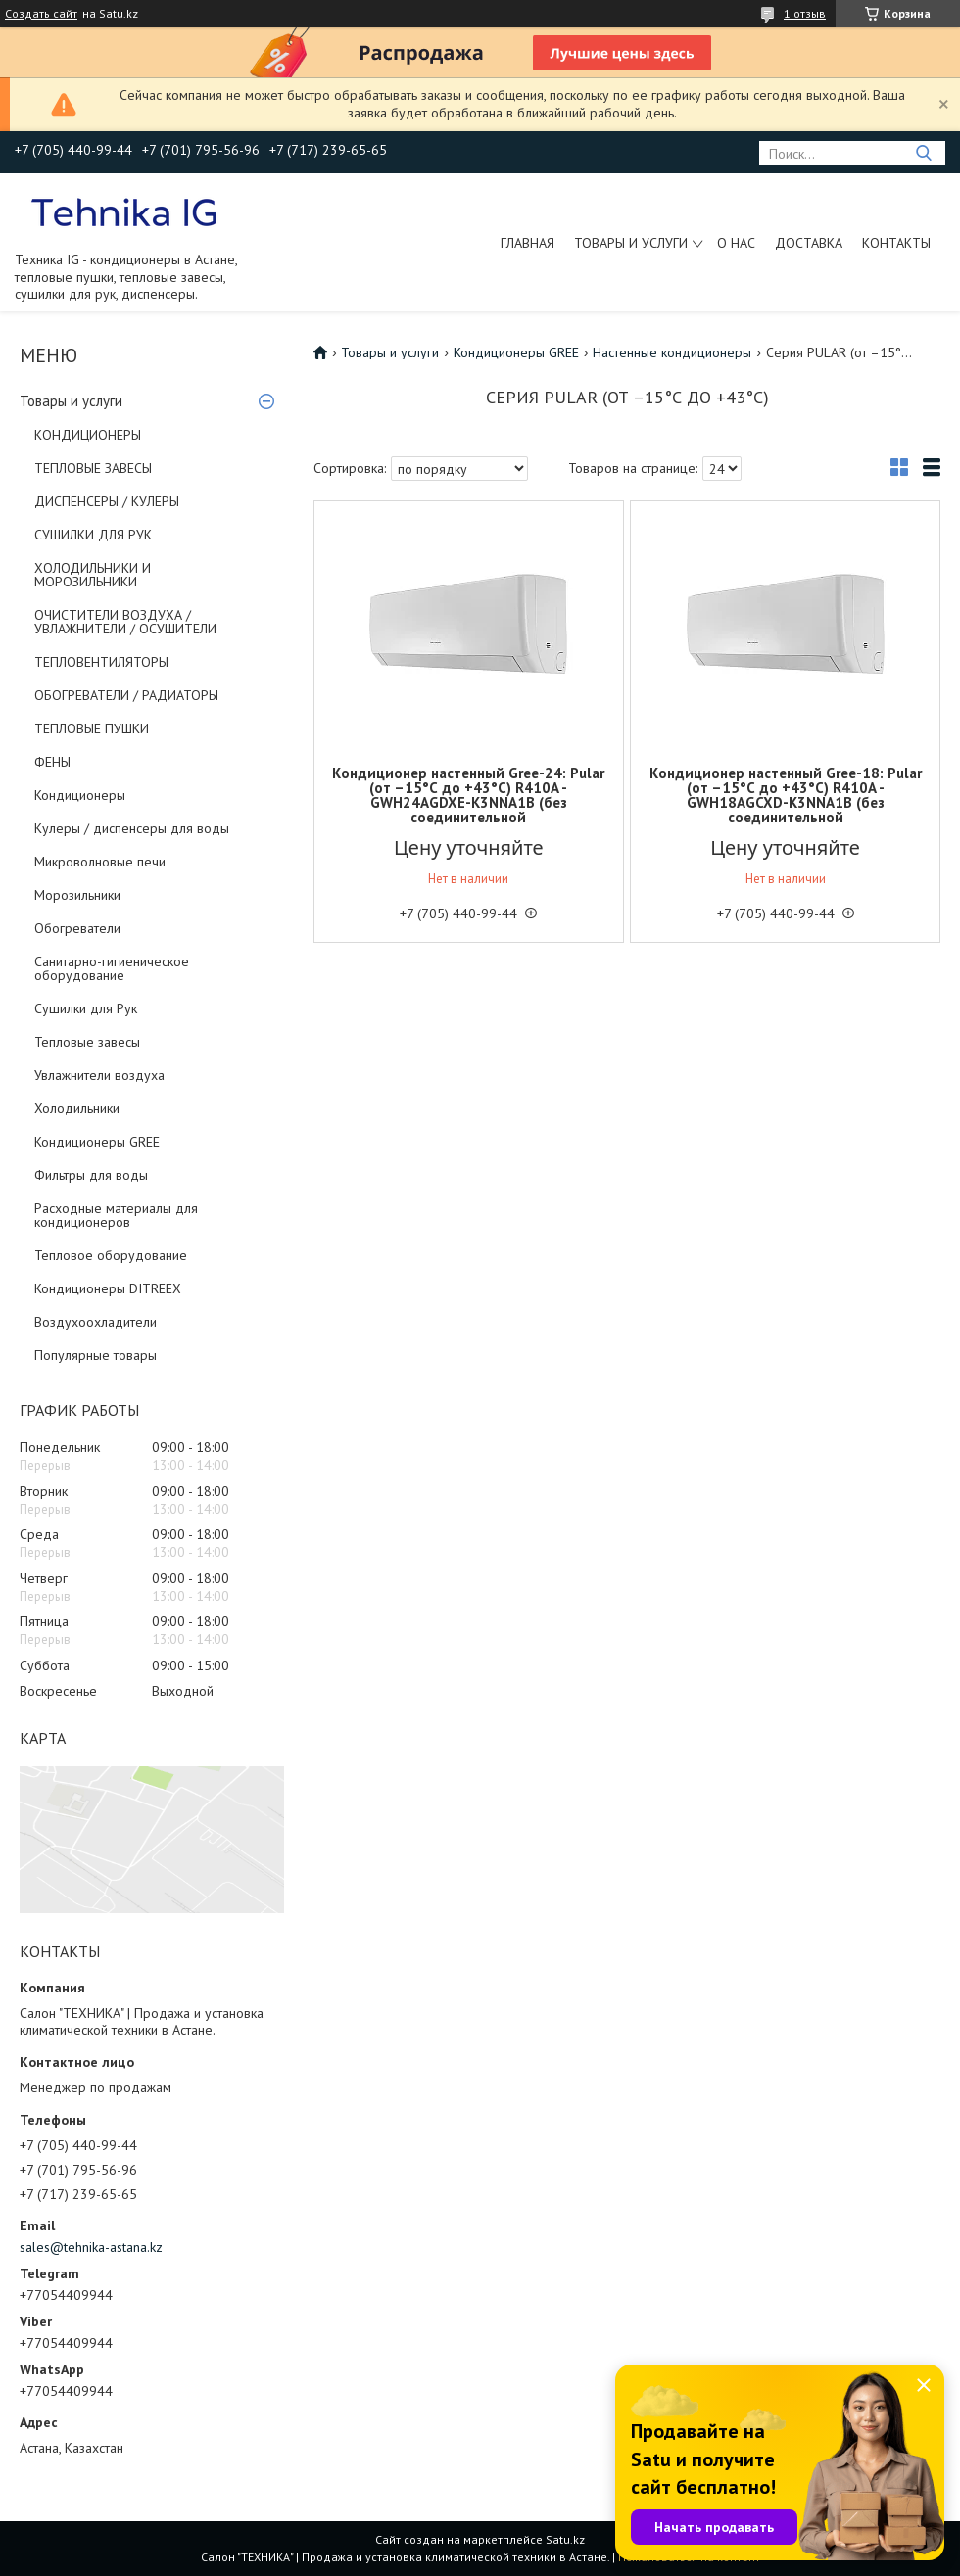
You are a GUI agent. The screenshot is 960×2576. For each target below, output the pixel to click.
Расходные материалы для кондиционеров (116, 1215)
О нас (736, 243)
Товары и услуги (631, 243)
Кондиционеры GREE (97, 1141)
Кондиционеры (79, 795)
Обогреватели (77, 928)
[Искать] (923, 153)
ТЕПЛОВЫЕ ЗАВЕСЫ (93, 468)
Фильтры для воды (91, 1175)
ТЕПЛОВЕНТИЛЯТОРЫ (101, 662)
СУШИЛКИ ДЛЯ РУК (93, 534)
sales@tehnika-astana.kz (91, 2247)
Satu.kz (565, 2539)
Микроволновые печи (100, 861)
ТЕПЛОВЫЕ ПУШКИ (91, 728)
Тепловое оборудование (110, 1255)
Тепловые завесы (87, 1042)
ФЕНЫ (52, 762)
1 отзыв (805, 13)
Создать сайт (41, 14)
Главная (527, 243)
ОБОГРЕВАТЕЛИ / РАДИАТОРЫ (126, 695)
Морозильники (77, 895)
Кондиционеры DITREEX (107, 1288)
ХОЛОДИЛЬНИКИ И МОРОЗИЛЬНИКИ (92, 574)
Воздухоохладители (95, 1322)
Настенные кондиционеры (672, 352)
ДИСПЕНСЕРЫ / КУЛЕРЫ (106, 501)
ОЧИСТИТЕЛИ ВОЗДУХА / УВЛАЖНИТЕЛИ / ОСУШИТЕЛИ (125, 621)
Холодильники (77, 1108)
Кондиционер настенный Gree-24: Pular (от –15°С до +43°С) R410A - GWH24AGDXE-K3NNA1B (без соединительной (468, 795)
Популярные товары (95, 1355)
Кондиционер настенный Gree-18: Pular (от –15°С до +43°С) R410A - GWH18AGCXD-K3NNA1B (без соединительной (785, 795)
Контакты (896, 243)
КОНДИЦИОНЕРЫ (87, 435)
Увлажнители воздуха (99, 1075)
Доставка (808, 243)
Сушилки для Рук (85, 1008)
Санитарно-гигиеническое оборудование (111, 968)
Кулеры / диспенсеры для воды (131, 828)
